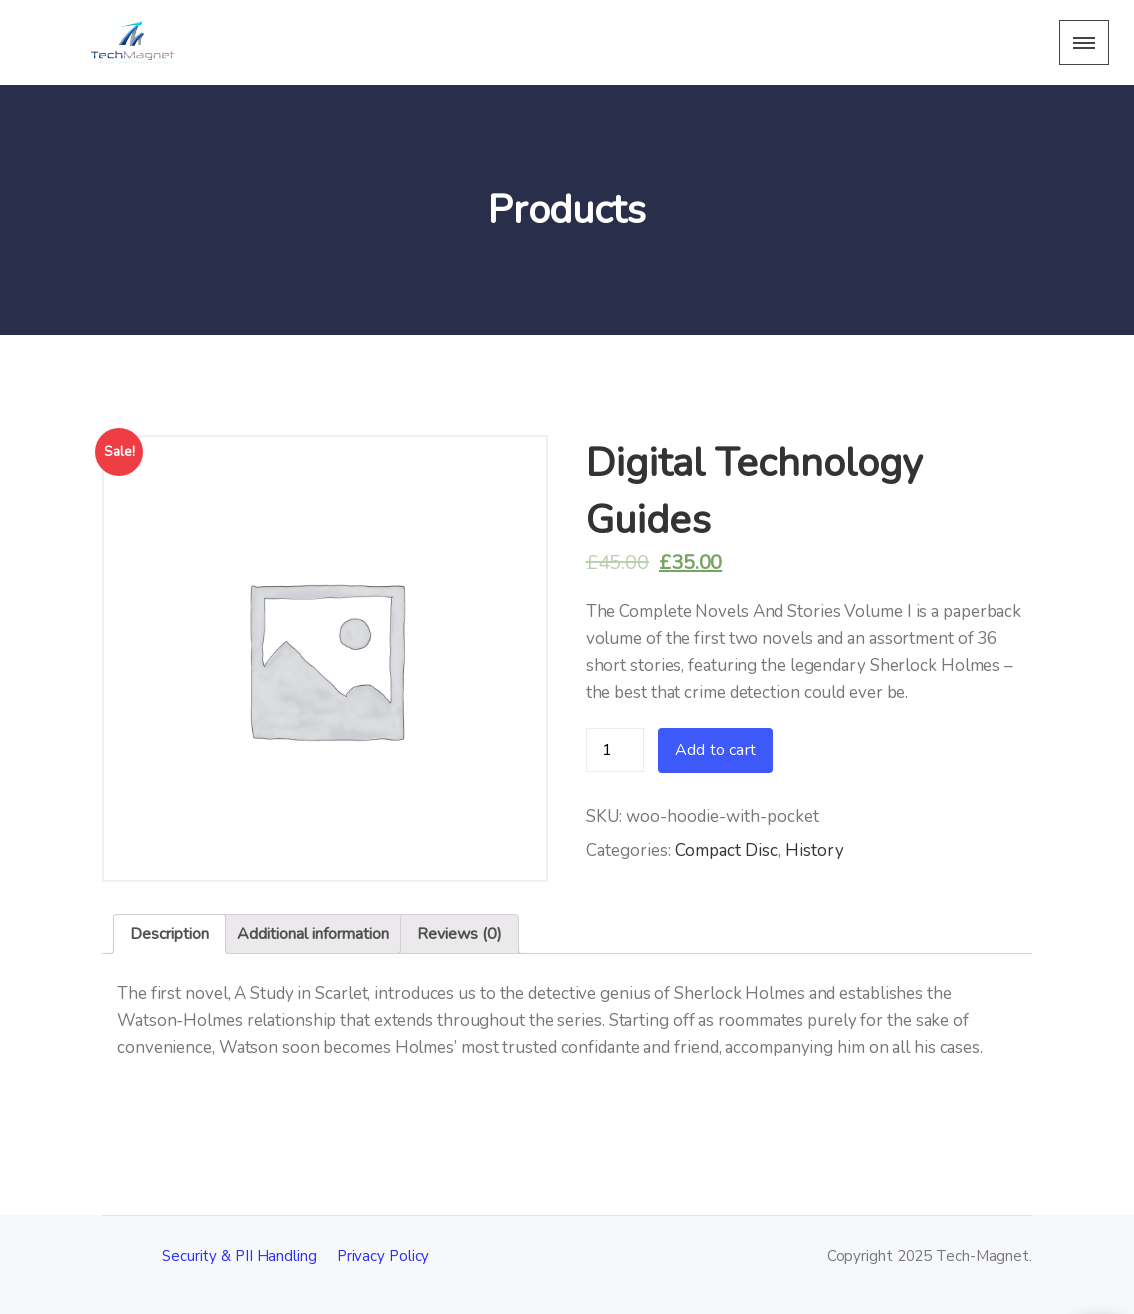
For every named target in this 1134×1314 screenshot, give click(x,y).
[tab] (169, 934)
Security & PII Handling (239, 1256)
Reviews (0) (459, 934)
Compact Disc (726, 850)
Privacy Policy (383, 1256)
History (814, 850)
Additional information (313, 934)
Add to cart (715, 750)
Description (169, 934)
